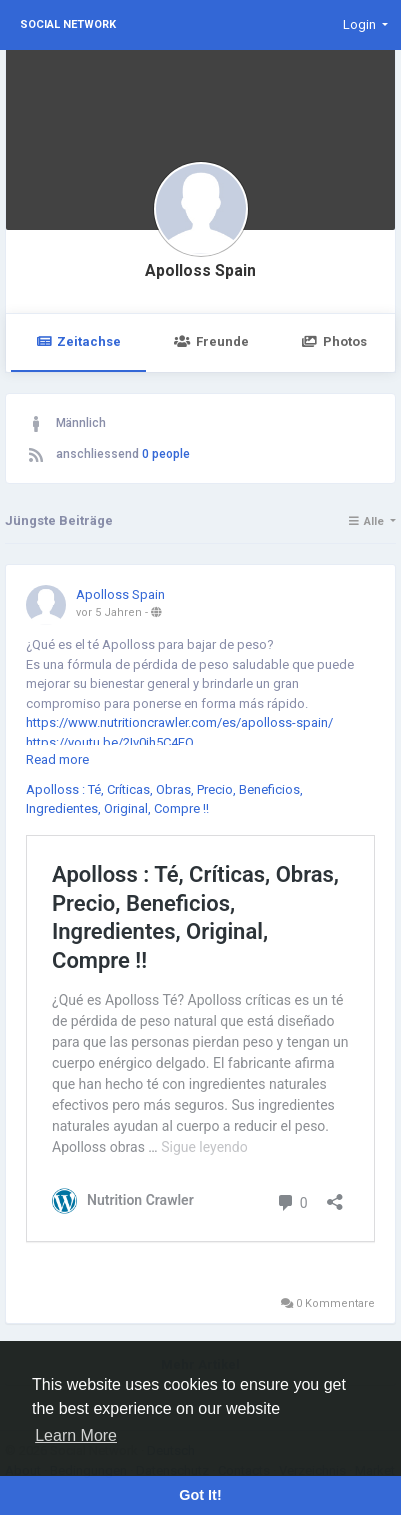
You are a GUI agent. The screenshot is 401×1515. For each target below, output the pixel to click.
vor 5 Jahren (109, 612)
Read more (57, 759)
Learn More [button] (76, 1435)
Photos (334, 341)
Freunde (211, 341)
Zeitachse (78, 341)
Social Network (68, 24)
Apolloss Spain (200, 271)
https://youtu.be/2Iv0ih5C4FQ (110, 742)
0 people (166, 454)
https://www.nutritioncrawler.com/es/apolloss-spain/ (179, 722)
